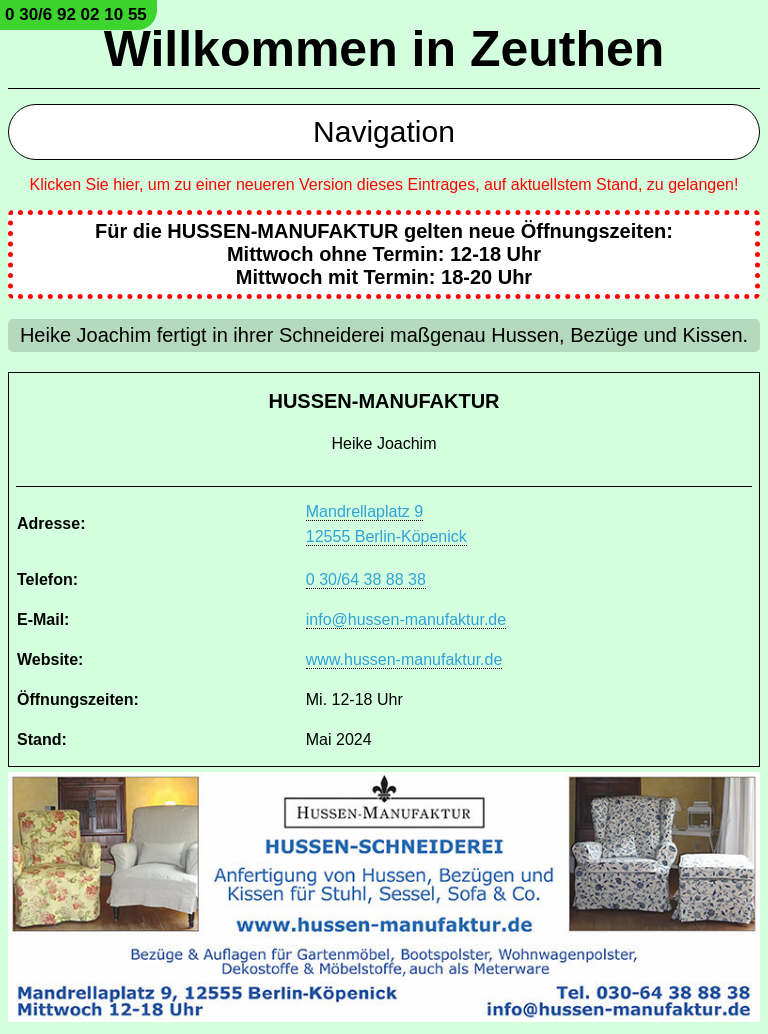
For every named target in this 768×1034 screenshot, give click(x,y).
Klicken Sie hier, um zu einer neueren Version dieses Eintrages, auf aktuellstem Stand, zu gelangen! (384, 184)
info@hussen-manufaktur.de (406, 619)
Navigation (384, 131)
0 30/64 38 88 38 (366, 579)
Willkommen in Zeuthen (384, 49)
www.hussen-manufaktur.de (404, 659)
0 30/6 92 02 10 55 (76, 14)
